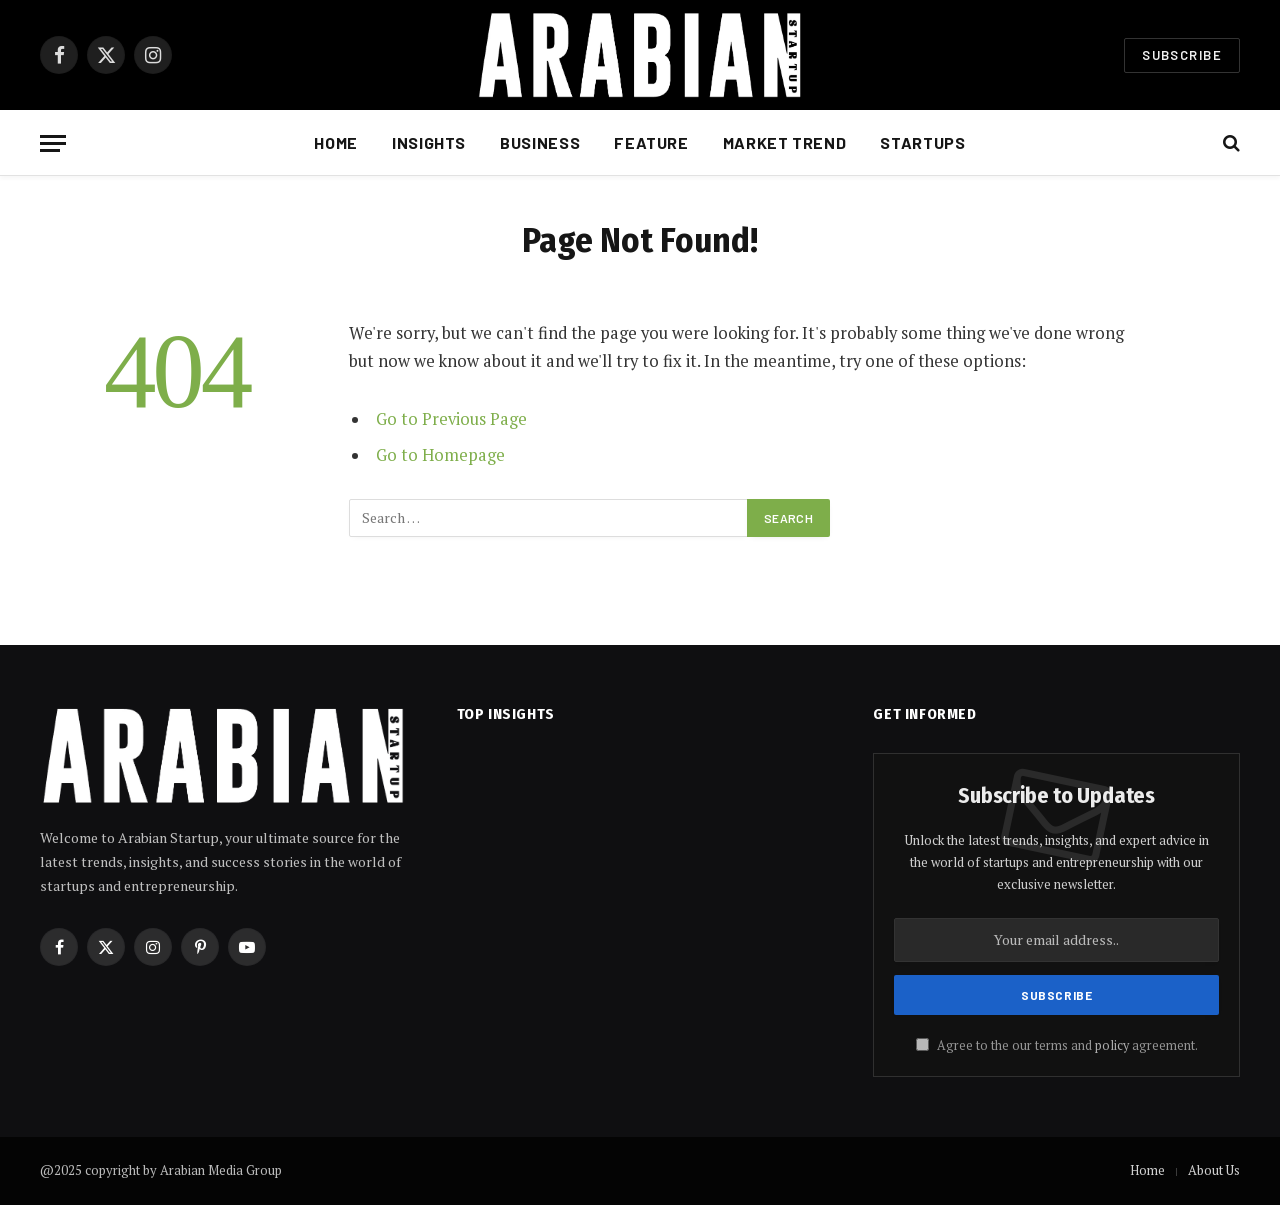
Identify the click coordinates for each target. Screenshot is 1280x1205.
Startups (922, 142)
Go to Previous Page (451, 419)
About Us (1214, 1170)
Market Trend (785, 142)
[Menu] (53, 143)
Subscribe (1182, 55)
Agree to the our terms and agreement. (1057, 1045)
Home (336, 142)
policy (1112, 1045)
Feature (651, 142)
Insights (429, 142)
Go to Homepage (440, 455)
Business (540, 142)
